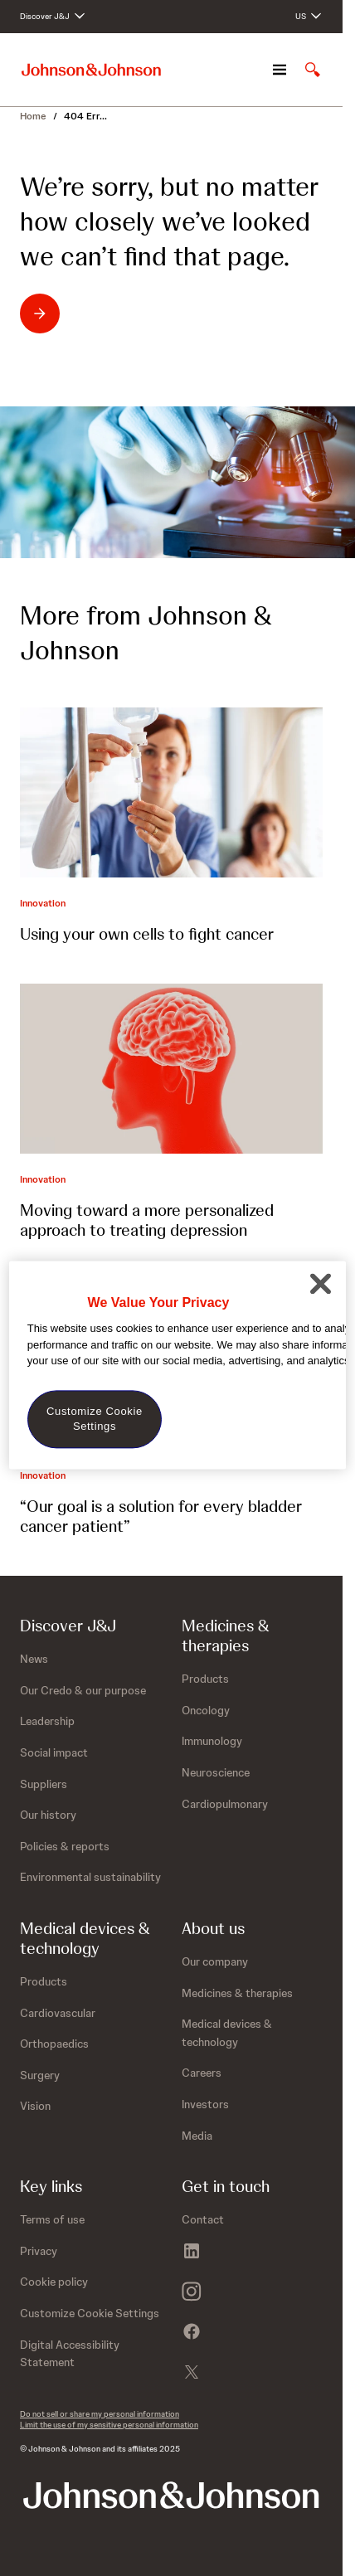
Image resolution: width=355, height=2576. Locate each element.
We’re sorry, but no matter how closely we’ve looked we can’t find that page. (169, 221)
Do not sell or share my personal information (99, 2413)
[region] (178, 1365)
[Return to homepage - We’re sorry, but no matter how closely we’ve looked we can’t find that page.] (92, 313)
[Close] (320, 1283)
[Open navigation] (279, 69)
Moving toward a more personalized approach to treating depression (147, 1220)
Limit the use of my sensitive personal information (109, 2424)
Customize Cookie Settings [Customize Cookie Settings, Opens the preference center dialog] (94, 1418)
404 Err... (85, 116)
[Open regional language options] (309, 16)
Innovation (43, 903)
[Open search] (313, 70)
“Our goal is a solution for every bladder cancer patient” (161, 1516)
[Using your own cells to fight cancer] (171, 792)
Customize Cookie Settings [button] (89, 2313)
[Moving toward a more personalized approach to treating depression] (171, 1069)
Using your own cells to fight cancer (147, 934)
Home (33, 116)
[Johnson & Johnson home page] (91, 70)
